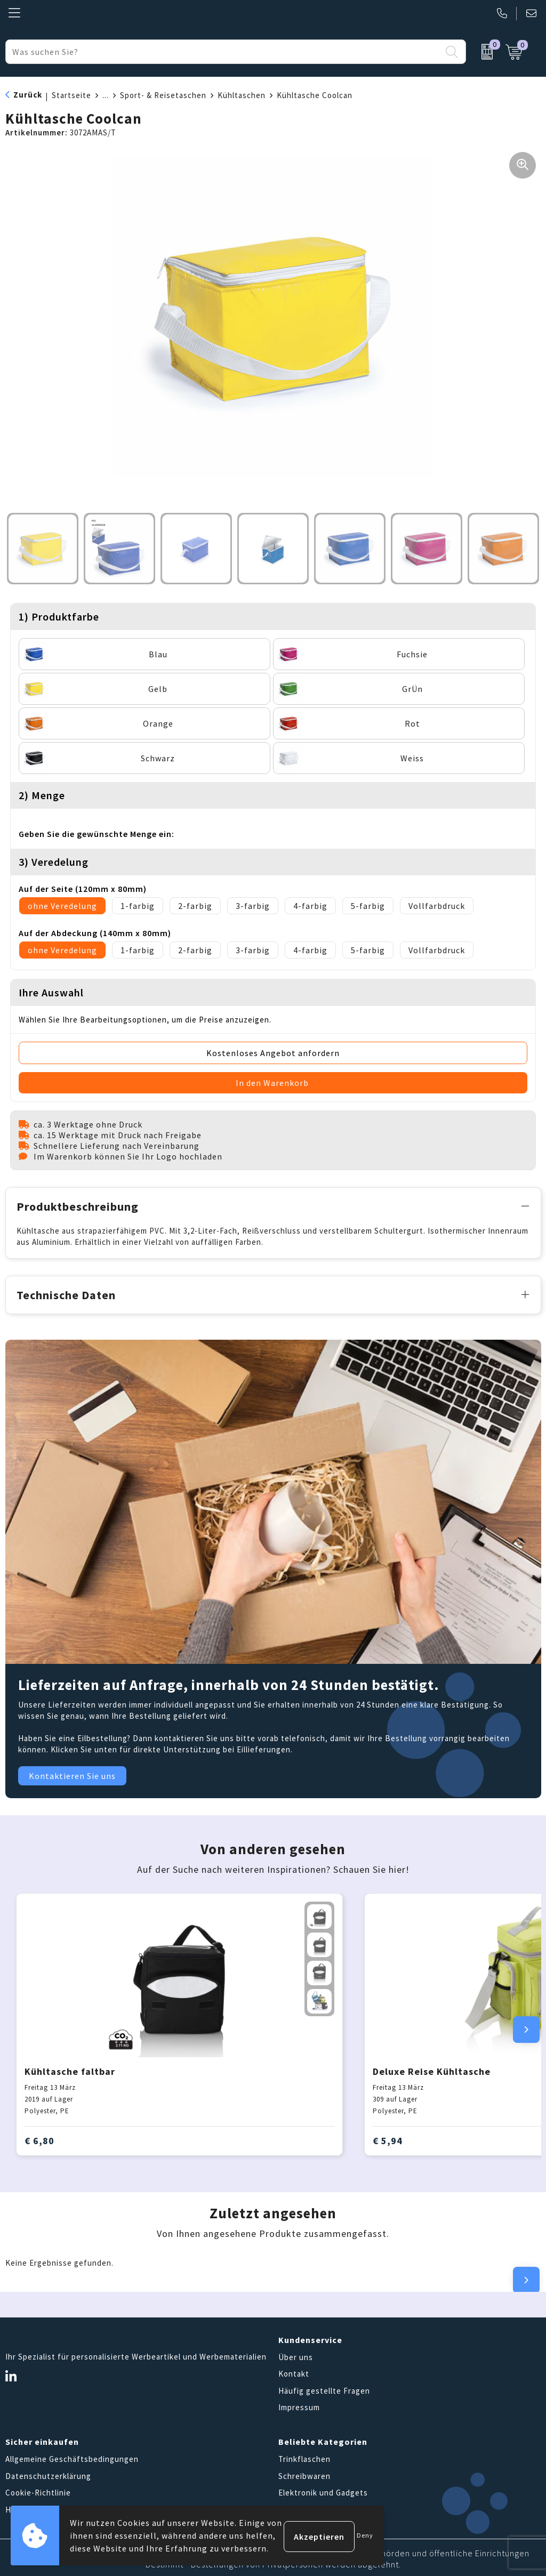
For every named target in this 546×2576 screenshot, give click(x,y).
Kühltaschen (242, 95)
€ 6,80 (39, 2138)
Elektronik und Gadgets (323, 2490)
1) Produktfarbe (59, 616)
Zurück (27, 95)
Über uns (295, 2354)
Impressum (299, 2405)
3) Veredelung (54, 861)
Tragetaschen (304, 2507)
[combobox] (223, 51)
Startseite (71, 95)
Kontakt (293, 2371)
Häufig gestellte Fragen (324, 2388)
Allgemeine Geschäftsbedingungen (72, 2457)
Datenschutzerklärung (48, 2473)
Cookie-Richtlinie (38, 2490)
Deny (365, 2535)
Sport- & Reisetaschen (163, 95)
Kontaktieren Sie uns (72, 1773)
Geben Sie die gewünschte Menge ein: (96, 833)
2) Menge (42, 795)
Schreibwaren (304, 2473)
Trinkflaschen (304, 2457)
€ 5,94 (388, 2138)
